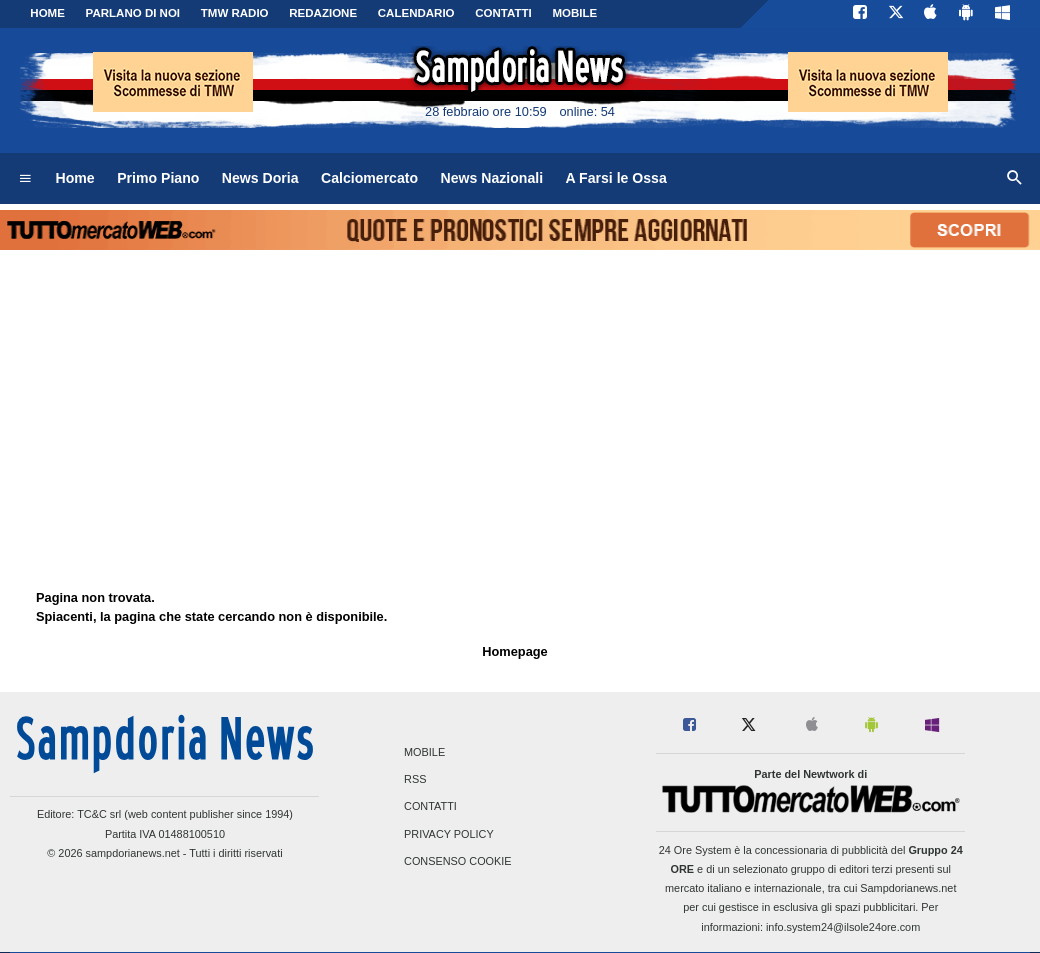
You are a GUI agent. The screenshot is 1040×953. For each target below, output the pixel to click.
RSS (415, 780)
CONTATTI (503, 13)
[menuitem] (25, 179)
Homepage (514, 651)
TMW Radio (235, 13)
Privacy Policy (449, 834)
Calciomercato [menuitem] (369, 178)
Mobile (424, 752)
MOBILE (574, 13)
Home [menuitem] (75, 178)
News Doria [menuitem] (260, 178)
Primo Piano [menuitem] (158, 178)
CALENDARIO (416, 13)
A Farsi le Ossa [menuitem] (616, 178)
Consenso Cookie (458, 861)
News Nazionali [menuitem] (492, 178)
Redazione (323, 13)
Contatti (430, 807)
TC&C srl (99, 814)
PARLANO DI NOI (133, 13)
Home (47, 13)
